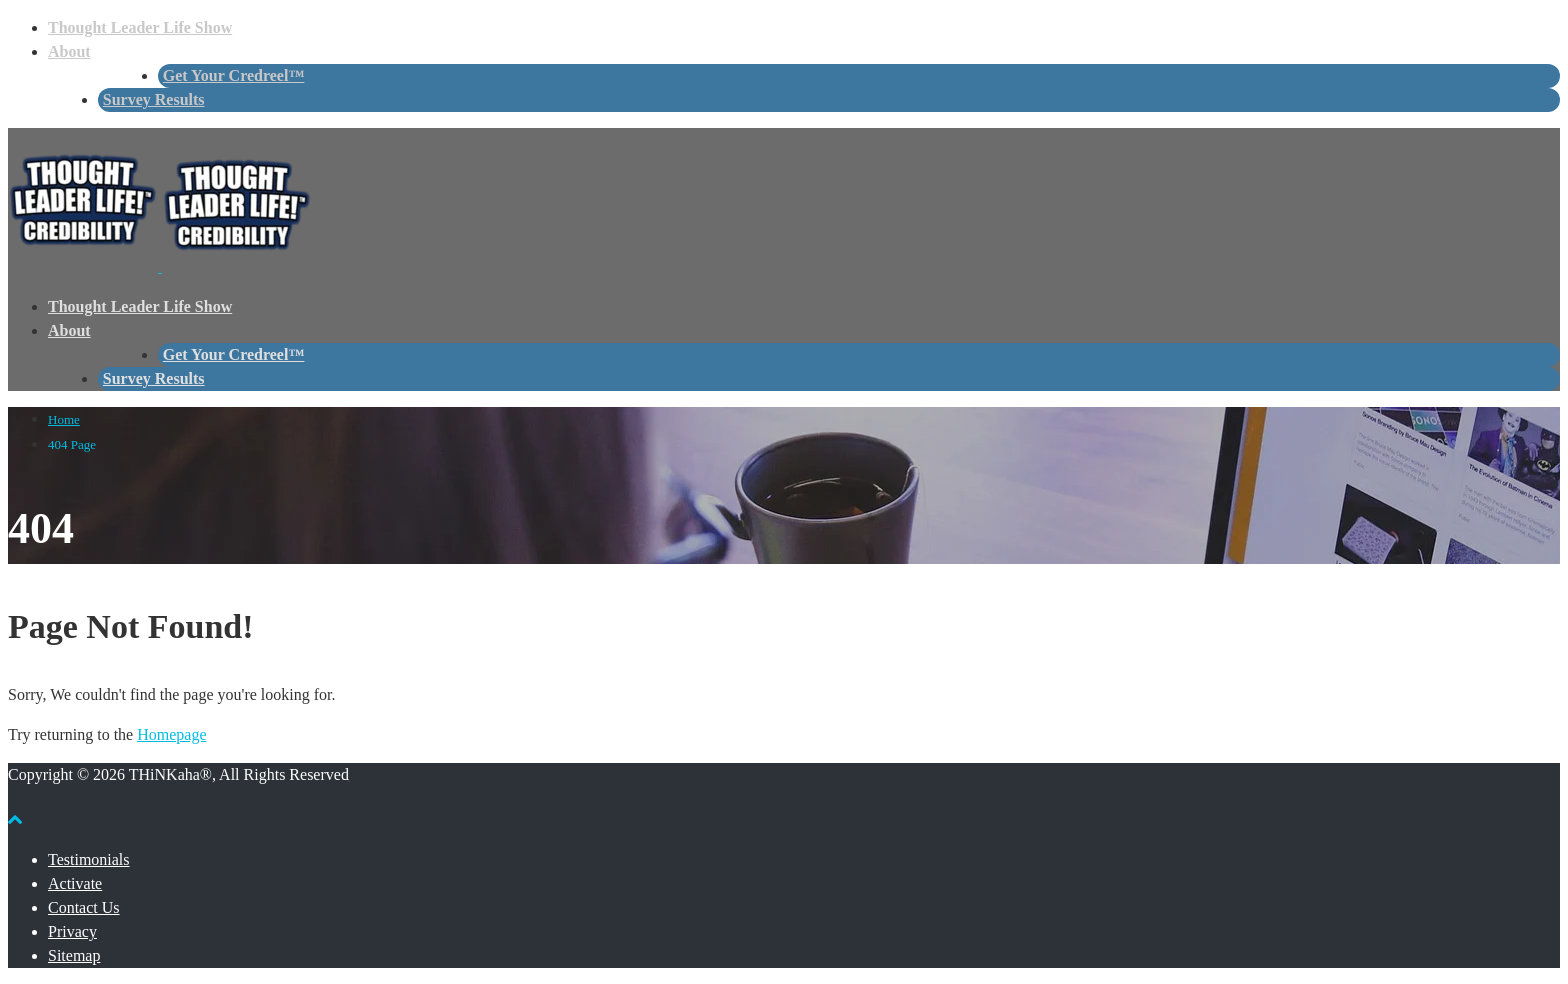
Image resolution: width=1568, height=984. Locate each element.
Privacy (72, 931)
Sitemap (74, 955)
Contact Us (84, 907)
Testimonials (89, 859)
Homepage (171, 734)
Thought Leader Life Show (140, 27)
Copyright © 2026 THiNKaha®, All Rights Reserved (178, 774)
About (69, 51)
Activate (75, 883)
